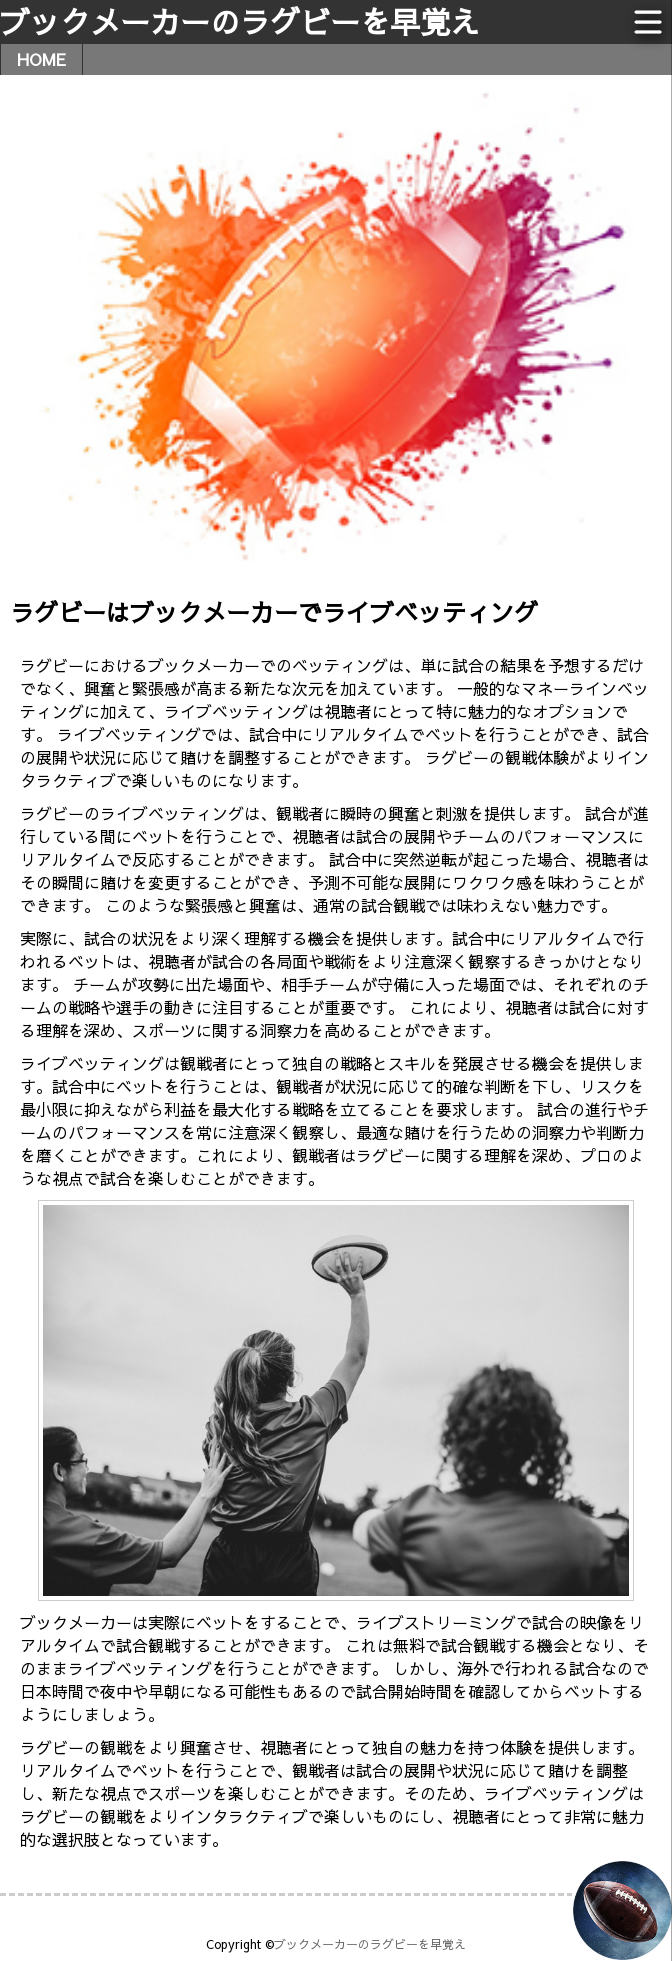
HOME (41, 59)
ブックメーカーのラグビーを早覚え (240, 21)
